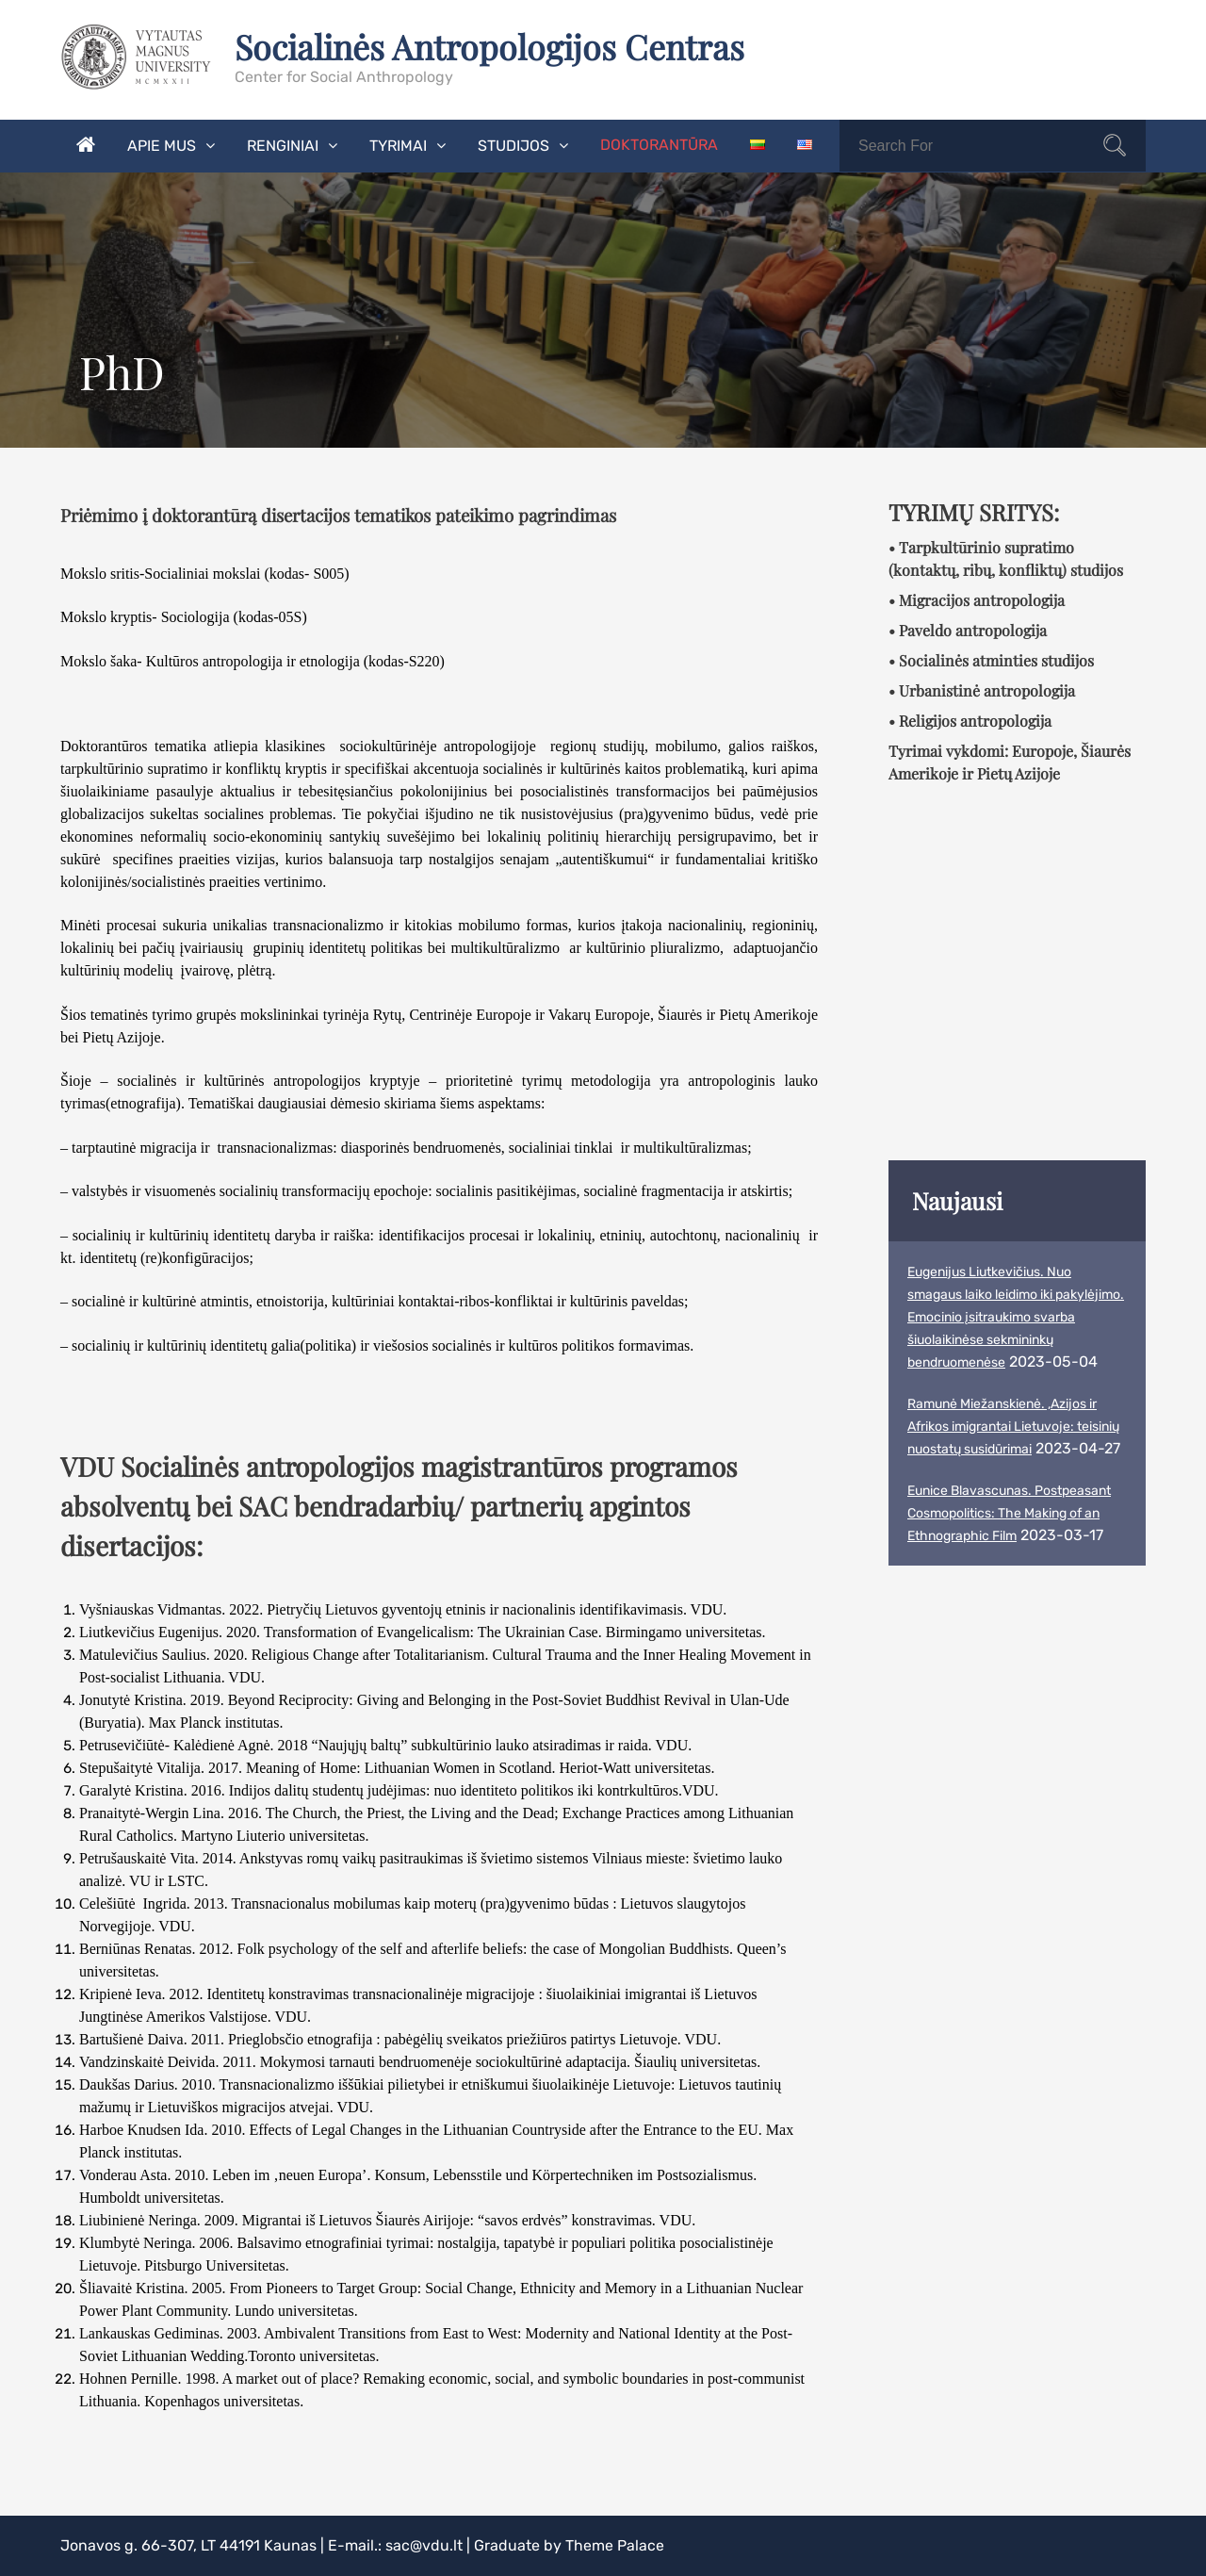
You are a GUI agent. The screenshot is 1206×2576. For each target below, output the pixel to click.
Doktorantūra (659, 145)
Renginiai (282, 146)
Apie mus (161, 146)
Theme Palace (614, 2545)
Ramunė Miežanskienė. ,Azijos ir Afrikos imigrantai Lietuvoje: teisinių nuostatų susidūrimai (1013, 1426)
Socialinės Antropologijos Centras (491, 46)
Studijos (513, 146)
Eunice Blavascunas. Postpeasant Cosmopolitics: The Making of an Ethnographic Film (1009, 1513)
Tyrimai (398, 146)
